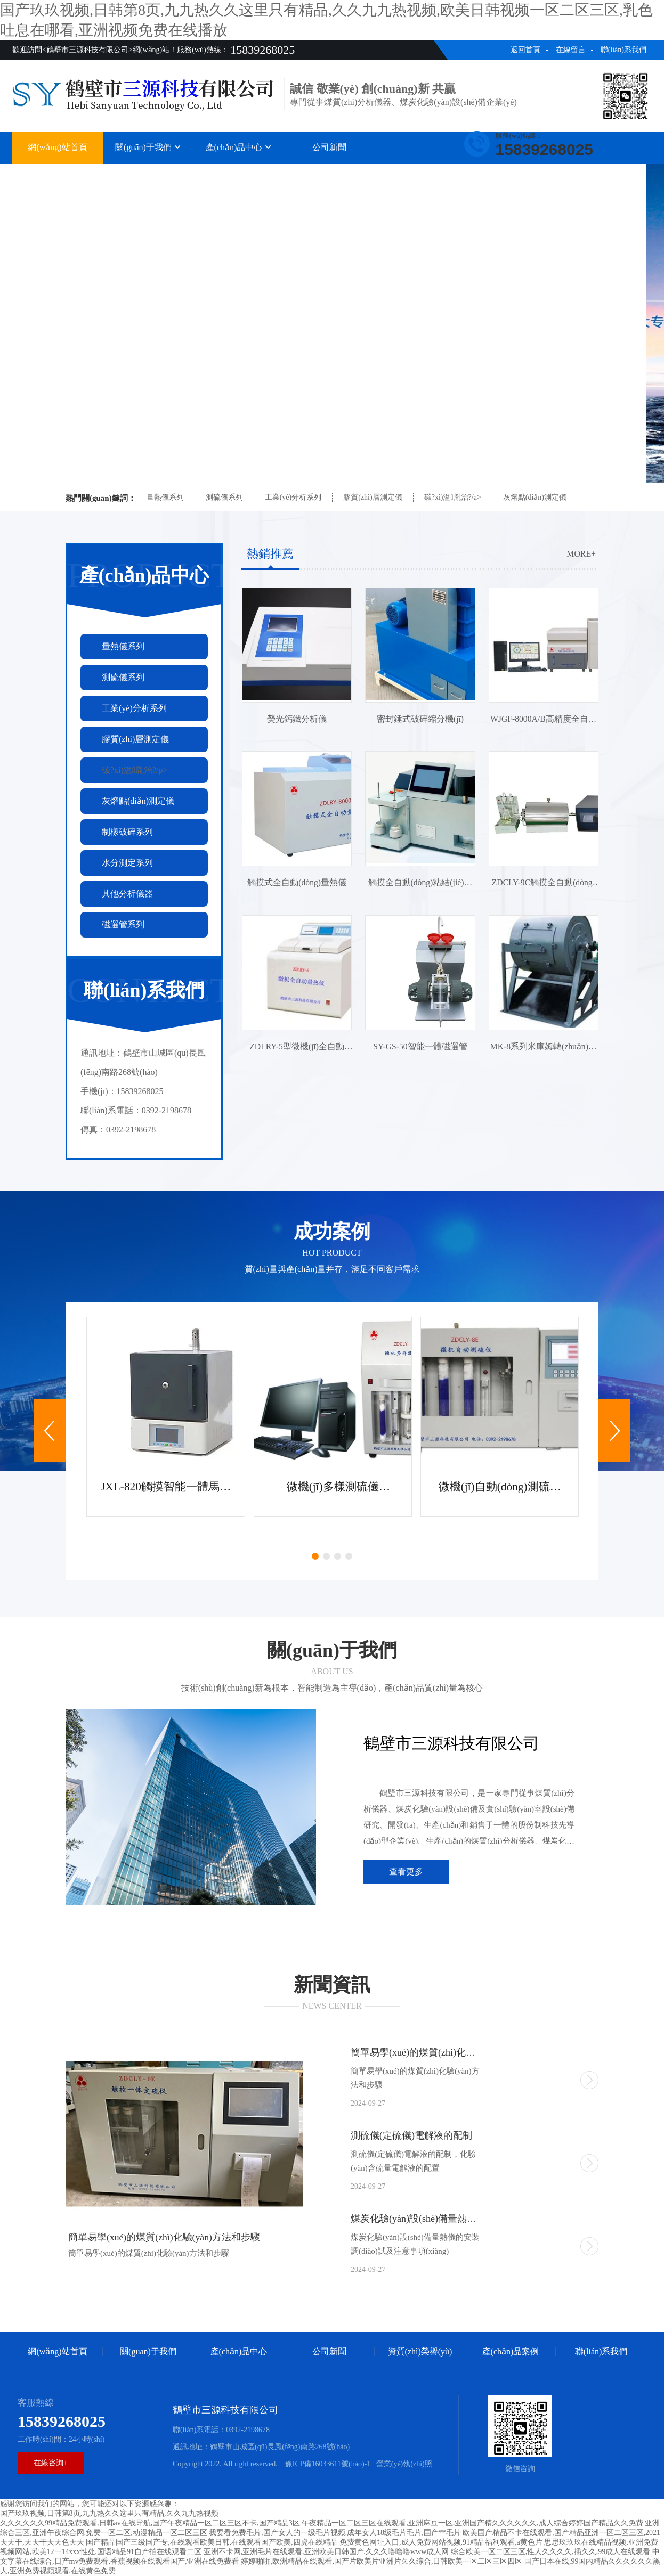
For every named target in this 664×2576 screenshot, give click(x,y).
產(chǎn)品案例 (510, 174)
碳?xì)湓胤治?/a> (452, 497)
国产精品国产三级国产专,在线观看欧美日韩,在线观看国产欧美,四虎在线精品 (212, 2542)
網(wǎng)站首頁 (57, 147)
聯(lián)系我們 (623, 50)
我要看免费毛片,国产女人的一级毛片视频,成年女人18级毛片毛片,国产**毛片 (335, 2533)
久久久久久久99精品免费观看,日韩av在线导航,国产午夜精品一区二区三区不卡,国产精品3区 (150, 2523)
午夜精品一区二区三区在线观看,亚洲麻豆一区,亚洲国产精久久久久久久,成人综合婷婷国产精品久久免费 (472, 2523)
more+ (581, 554)
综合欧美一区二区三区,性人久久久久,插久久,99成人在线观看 (551, 2552)
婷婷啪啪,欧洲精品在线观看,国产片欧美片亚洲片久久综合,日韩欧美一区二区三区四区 (382, 2561)
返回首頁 (525, 50)
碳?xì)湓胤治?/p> (134, 770)
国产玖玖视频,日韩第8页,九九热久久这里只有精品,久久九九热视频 (109, 2513)
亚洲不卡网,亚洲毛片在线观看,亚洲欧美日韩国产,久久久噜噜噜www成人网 (326, 2552)
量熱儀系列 (165, 497)
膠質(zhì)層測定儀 (372, 497)
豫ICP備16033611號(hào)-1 (326, 2464)
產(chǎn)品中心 (239, 147)
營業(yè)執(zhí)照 (404, 2464)
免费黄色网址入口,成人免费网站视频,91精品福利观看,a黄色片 (440, 2542)
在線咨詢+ (51, 2463)
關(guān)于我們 (148, 147)
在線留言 (571, 50)
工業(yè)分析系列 (293, 497)
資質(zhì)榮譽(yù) (420, 174)
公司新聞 (329, 147)
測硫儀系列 (224, 497)
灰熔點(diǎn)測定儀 (534, 497)
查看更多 (406, 1871)
